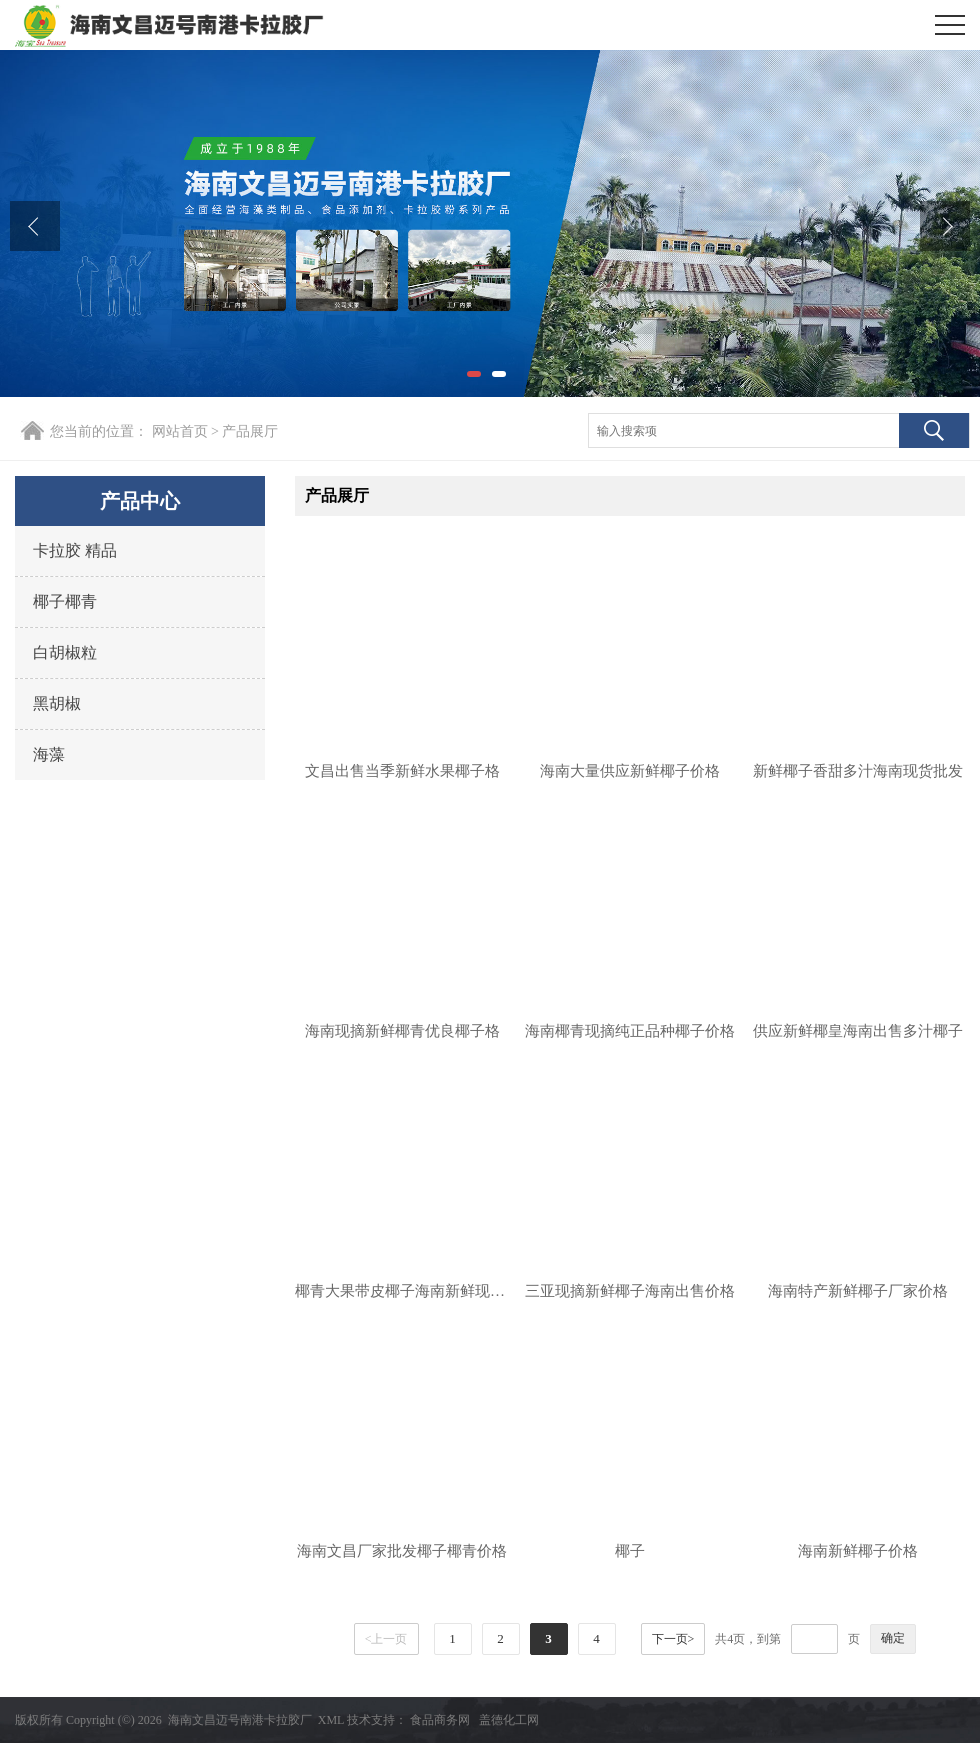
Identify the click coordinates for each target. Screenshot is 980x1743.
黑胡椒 (57, 703)
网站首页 (180, 431)
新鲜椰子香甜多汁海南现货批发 (858, 771)
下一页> (673, 1639)
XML (331, 1720)
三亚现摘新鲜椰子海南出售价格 (630, 1291)
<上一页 (386, 1639)
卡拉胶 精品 (75, 550)
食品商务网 (440, 1720)
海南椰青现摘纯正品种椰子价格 (630, 1031)
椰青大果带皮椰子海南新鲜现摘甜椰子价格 (402, 1291)
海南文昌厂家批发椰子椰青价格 (402, 1551)
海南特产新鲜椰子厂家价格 (858, 1291)
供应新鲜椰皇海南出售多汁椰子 (858, 1031)
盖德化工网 (509, 1720)
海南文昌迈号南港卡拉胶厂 (240, 1720)
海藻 (49, 754)
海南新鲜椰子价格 (858, 1551)
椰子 (630, 1551)
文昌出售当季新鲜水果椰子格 (402, 771)
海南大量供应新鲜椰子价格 (630, 771)
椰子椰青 (65, 601)
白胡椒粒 (65, 652)
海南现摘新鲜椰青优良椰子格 (402, 1031)
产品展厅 (250, 431)
